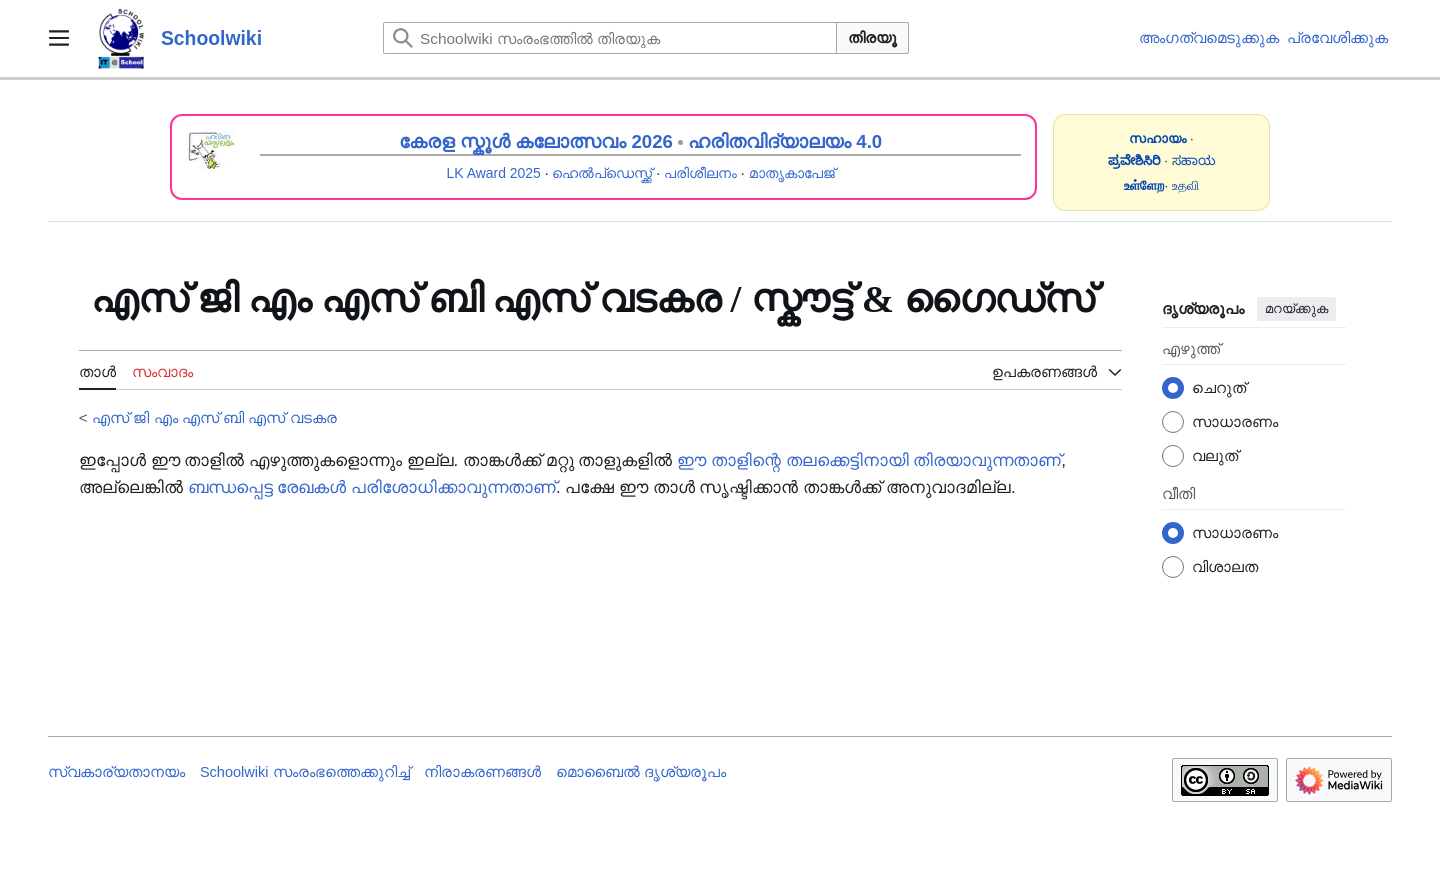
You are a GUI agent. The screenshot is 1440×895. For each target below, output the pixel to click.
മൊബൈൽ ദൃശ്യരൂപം (641, 772)
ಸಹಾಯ (1194, 160)
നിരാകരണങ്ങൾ (482, 772)
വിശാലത (1225, 566)
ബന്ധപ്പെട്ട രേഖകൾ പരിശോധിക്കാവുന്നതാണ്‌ (372, 487)
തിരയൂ (872, 37)
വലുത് (1215, 455)
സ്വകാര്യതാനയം (116, 772)
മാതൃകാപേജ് (792, 173)
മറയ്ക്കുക (1296, 308)
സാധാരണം (1235, 421)
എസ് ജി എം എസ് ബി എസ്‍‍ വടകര (214, 417)
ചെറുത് (1219, 387)
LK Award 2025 (494, 173)
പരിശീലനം (700, 173)
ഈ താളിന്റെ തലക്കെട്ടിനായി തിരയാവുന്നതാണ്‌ (869, 460)
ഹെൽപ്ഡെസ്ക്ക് (602, 173)
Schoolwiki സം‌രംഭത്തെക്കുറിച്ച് (305, 772)
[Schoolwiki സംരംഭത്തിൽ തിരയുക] (610, 38)
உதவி (1185, 185)
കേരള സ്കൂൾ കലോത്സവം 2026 (536, 141)
